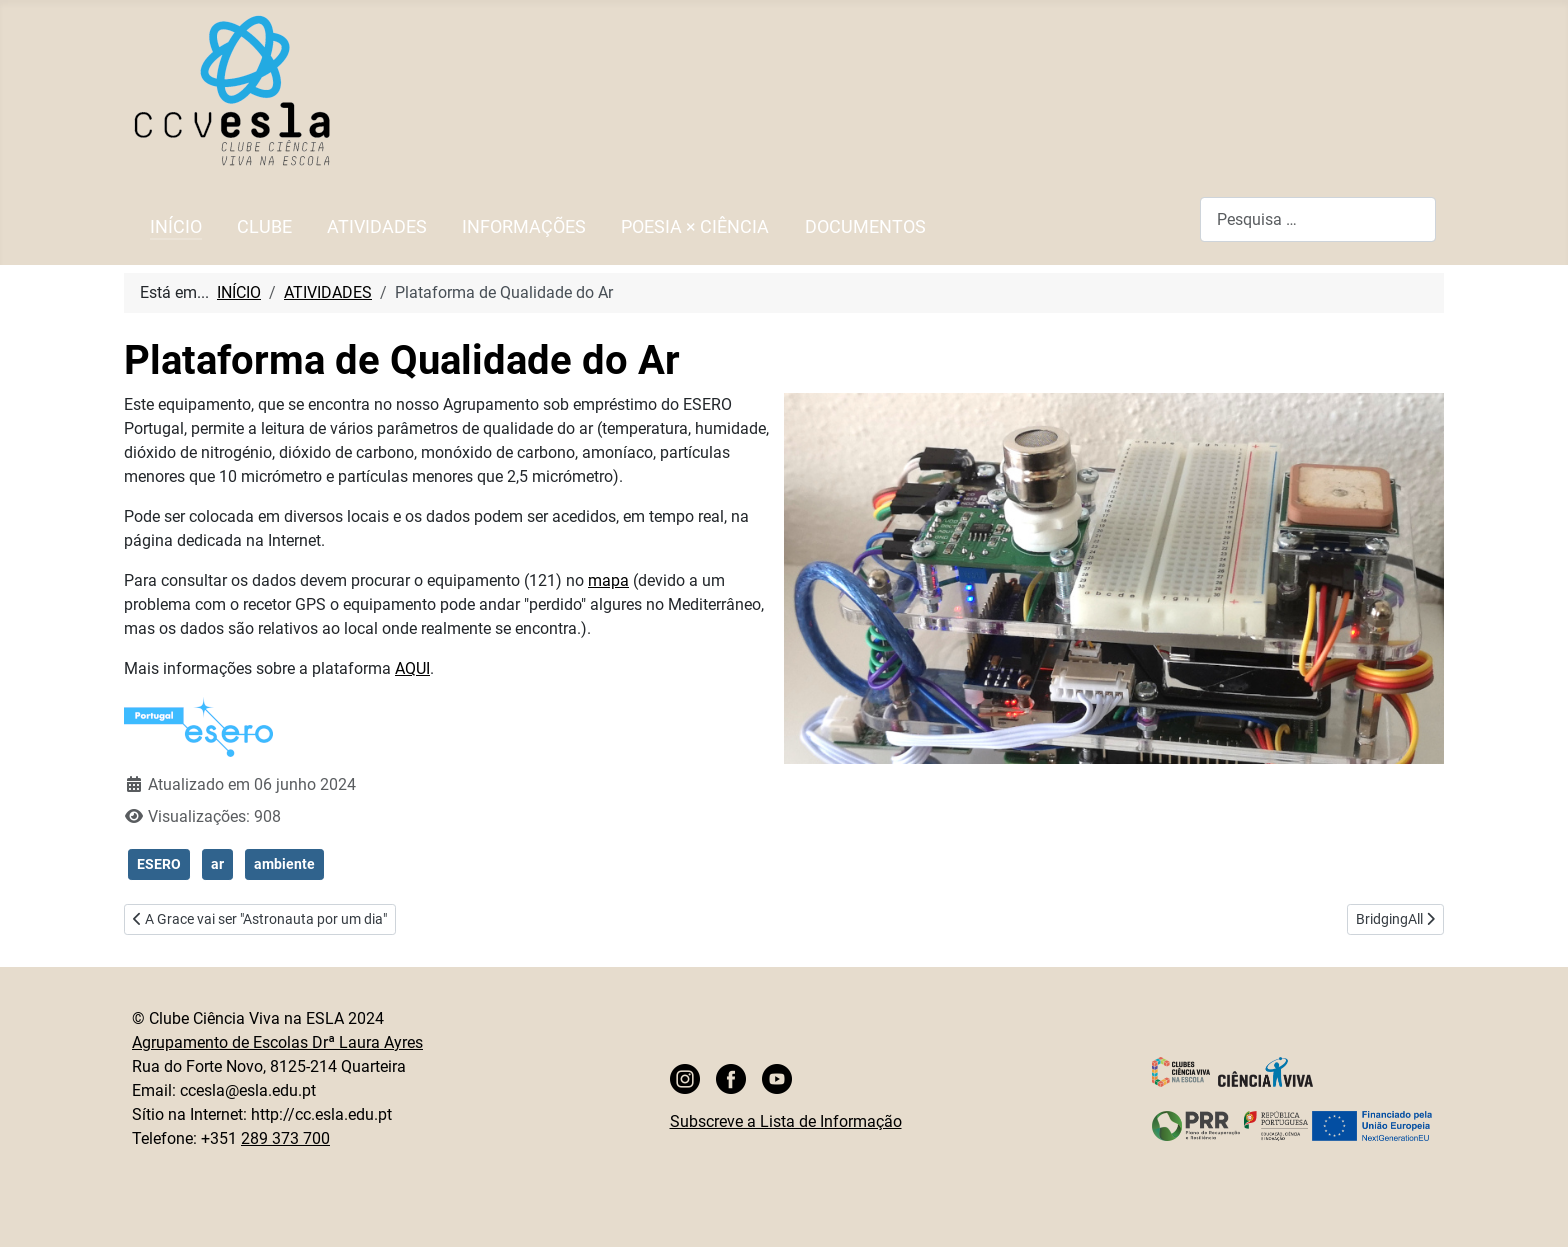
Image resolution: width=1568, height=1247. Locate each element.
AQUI (412, 668)
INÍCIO (176, 227)
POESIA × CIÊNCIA (695, 227)
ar (217, 864)
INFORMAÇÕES (524, 227)
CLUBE (264, 227)
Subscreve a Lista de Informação (786, 1121)
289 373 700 (285, 1138)
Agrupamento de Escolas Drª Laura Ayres (277, 1042)
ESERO (159, 864)
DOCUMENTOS (865, 227)
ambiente (284, 864)
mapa (608, 580)
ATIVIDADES (377, 227)
